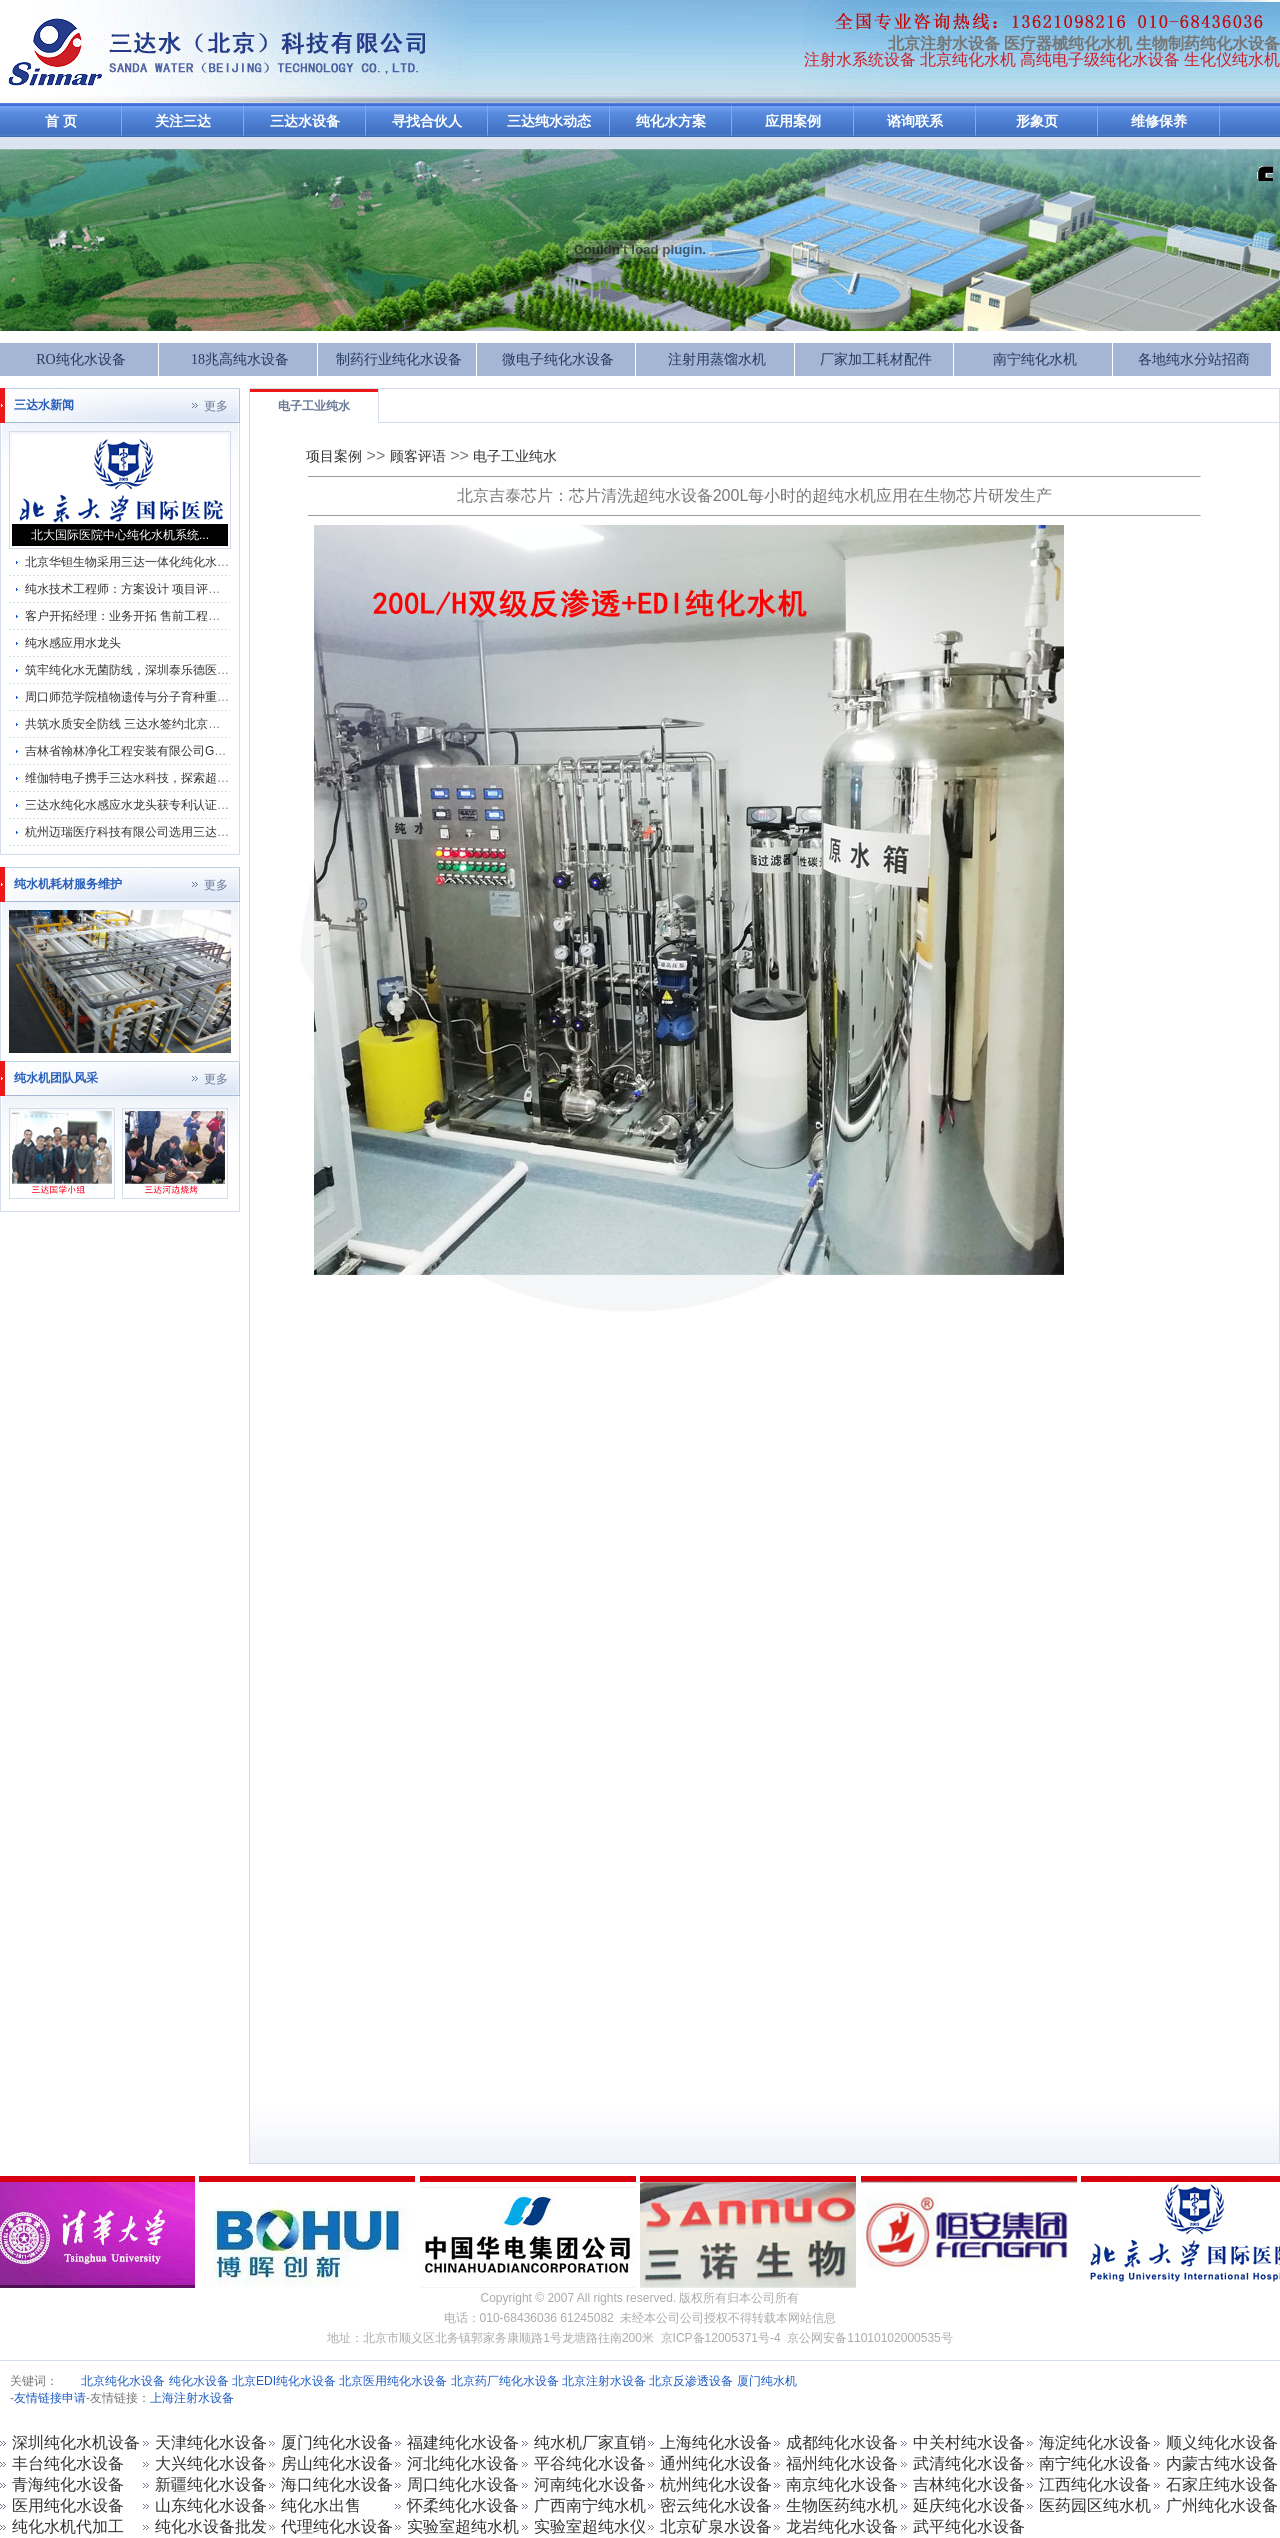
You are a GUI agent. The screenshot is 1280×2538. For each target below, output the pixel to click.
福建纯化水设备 (463, 2442)
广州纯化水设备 (1222, 2505)
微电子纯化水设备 (558, 359)
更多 (216, 406)
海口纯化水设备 (337, 2484)
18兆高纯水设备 (240, 359)
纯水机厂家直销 (590, 2442)
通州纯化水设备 (716, 2463)
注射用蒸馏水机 (717, 359)
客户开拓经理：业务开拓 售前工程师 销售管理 (148, 616)
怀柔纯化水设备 (463, 2505)
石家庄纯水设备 (1222, 2484)
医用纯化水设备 (68, 2505)
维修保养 (1159, 121)
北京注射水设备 (604, 2381)
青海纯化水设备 (68, 2484)
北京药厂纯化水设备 (505, 2381)
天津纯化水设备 (211, 2442)
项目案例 (334, 456)
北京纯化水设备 (123, 2381)
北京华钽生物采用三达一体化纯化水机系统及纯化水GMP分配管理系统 (212, 562)
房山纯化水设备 (337, 2463)
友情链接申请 (50, 2398)
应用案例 (793, 121)
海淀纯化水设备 (1095, 2442)
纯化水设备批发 (211, 2526)
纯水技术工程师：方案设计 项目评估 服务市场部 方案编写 (180, 589)
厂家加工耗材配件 (876, 359)
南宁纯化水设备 (1095, 2463)
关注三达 (183, 121)
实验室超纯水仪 (590, 2526)
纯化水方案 (671, 121)
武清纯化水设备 (969, 2463)
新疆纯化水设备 (211, 2484)
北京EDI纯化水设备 (284, 2381)
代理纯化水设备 (337, 2526)
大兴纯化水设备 (211, 2463)
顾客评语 (418, 456)
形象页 (1037, 121)
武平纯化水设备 (969, 2526)
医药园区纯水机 (1095, 2505)
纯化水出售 (321, 2505)
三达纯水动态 (549, 121)
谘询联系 (915, 121)
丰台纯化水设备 (68, 2463)
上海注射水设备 (192, 2398)
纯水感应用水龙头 (73, 643)
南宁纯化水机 (1035, 359)
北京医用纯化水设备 (393, 2381)
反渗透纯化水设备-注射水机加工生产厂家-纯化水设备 (55, 52)
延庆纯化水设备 (969, 2505)
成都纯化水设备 (842, 2442)
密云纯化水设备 (716, 2505)
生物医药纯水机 (842, 2505)
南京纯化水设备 (842, 2484)
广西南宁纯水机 (590, 2505)
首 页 (61, 121)
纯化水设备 (199, 2381)
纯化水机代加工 (68, 2526)
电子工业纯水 (314, 406)
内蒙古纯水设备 (1222, 2463)
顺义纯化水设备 (1222, 2442)
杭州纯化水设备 (716, 2484)
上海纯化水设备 (716, 2442)
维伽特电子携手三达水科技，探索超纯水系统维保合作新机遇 (187, 778)
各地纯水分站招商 (1194, 359)
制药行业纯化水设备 (399, 359)
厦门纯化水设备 (337, 2442)
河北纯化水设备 (463, 2463)
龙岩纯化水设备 (842, 2526)
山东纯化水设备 (211, 2505)
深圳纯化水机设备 (76, 2442)
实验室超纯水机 (463, 2526)
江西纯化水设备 (1095, 2484)
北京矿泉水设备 (716, 2526)
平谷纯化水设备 (590, 2463)
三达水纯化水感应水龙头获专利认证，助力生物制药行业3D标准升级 (206, 805)
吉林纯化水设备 (969, 2484)
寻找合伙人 (427, 121)
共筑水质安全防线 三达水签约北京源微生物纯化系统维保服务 (188, 724)
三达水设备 (305, 121)
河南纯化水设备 (590, 2484)
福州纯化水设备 (842, 2463)
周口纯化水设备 (463, 2484)
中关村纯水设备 (969, 2442)
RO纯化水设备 (80, 359)
